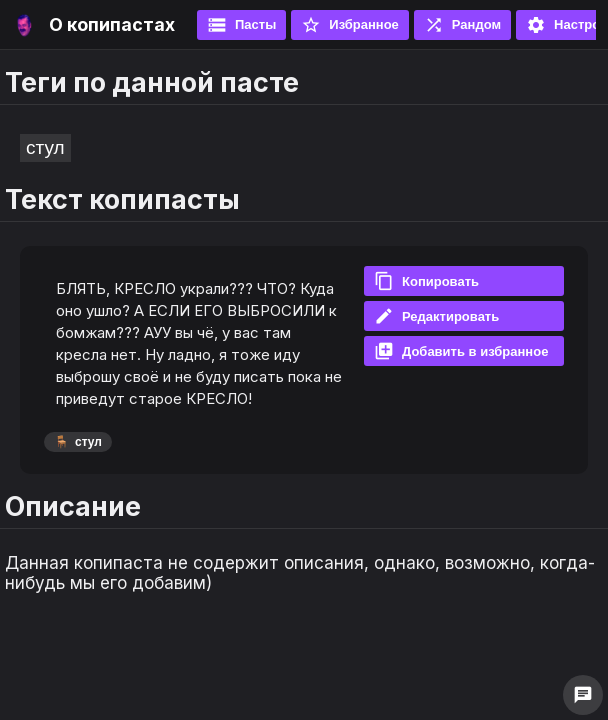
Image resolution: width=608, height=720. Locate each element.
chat (583, 695)
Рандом (462, 25)
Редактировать (436, 316)
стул (45, 147)
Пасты (241, 25)
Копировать (426, 281)
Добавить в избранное (461, 351)
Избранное (350, 25)
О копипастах (112, 24)
